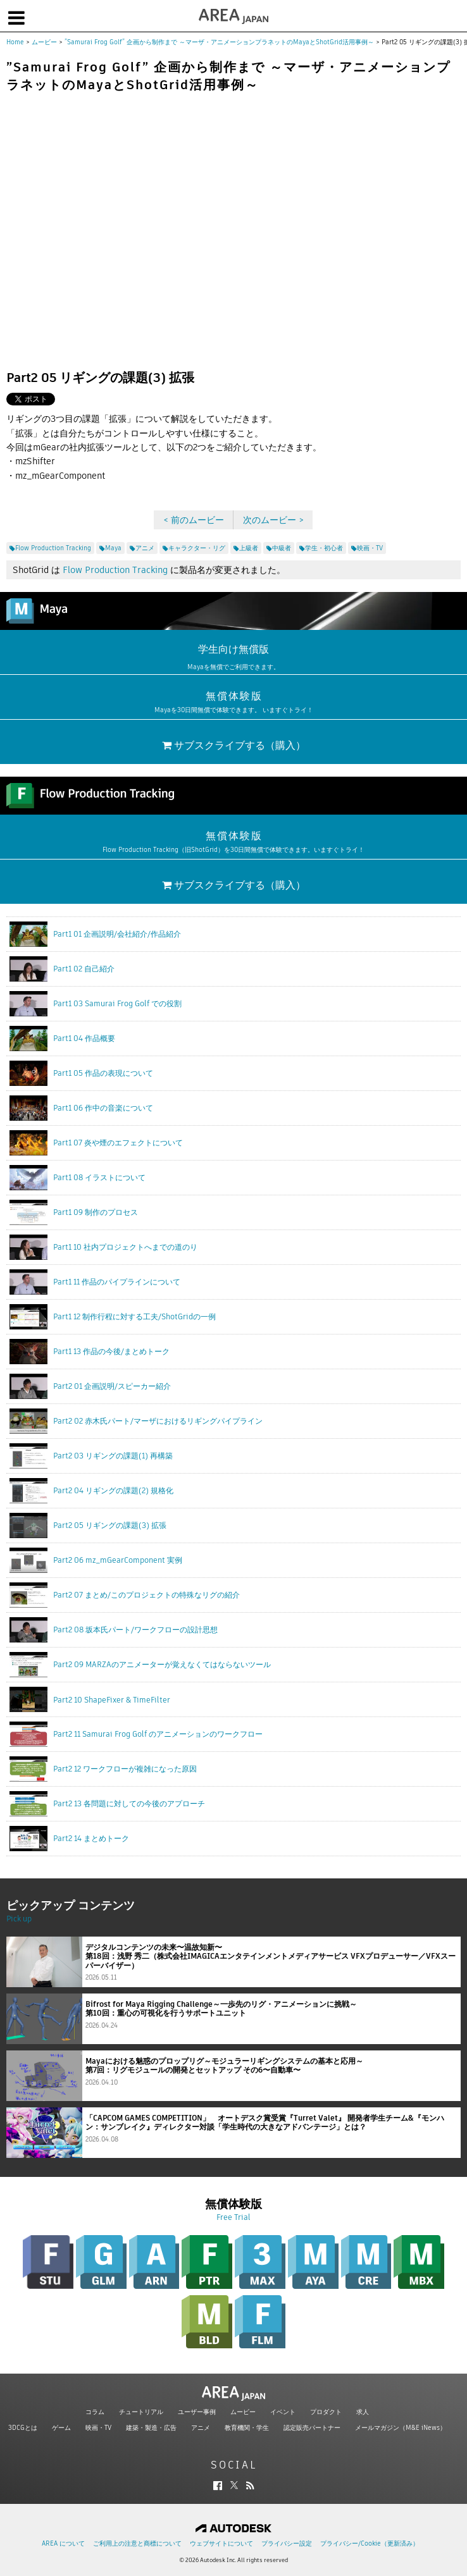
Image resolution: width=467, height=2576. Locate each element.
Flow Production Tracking (115, 570)
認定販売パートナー (311, 2427)
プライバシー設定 (286, 2543)
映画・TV (98, 2427)
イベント (283, 2412)
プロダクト (326, 2412)
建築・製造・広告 (151, 2427)
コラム (94, 2412)
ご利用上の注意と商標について (137, 2543)
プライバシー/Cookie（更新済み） (369, 2543)
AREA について (63, 2543)
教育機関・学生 (247, 2427)
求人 (362, 2412)
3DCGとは (22, 2427)
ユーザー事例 (197, 2412)
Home (15, 42)
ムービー (44, 42)
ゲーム (61, 2427)
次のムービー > (273, 520)
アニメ (200, 2427)
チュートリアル (141, 2412)
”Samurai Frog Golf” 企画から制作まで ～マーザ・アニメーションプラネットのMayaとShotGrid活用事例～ (219, 42)
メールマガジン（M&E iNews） (400, 2427)
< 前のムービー (193, 520)
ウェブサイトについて (221, 2543)
